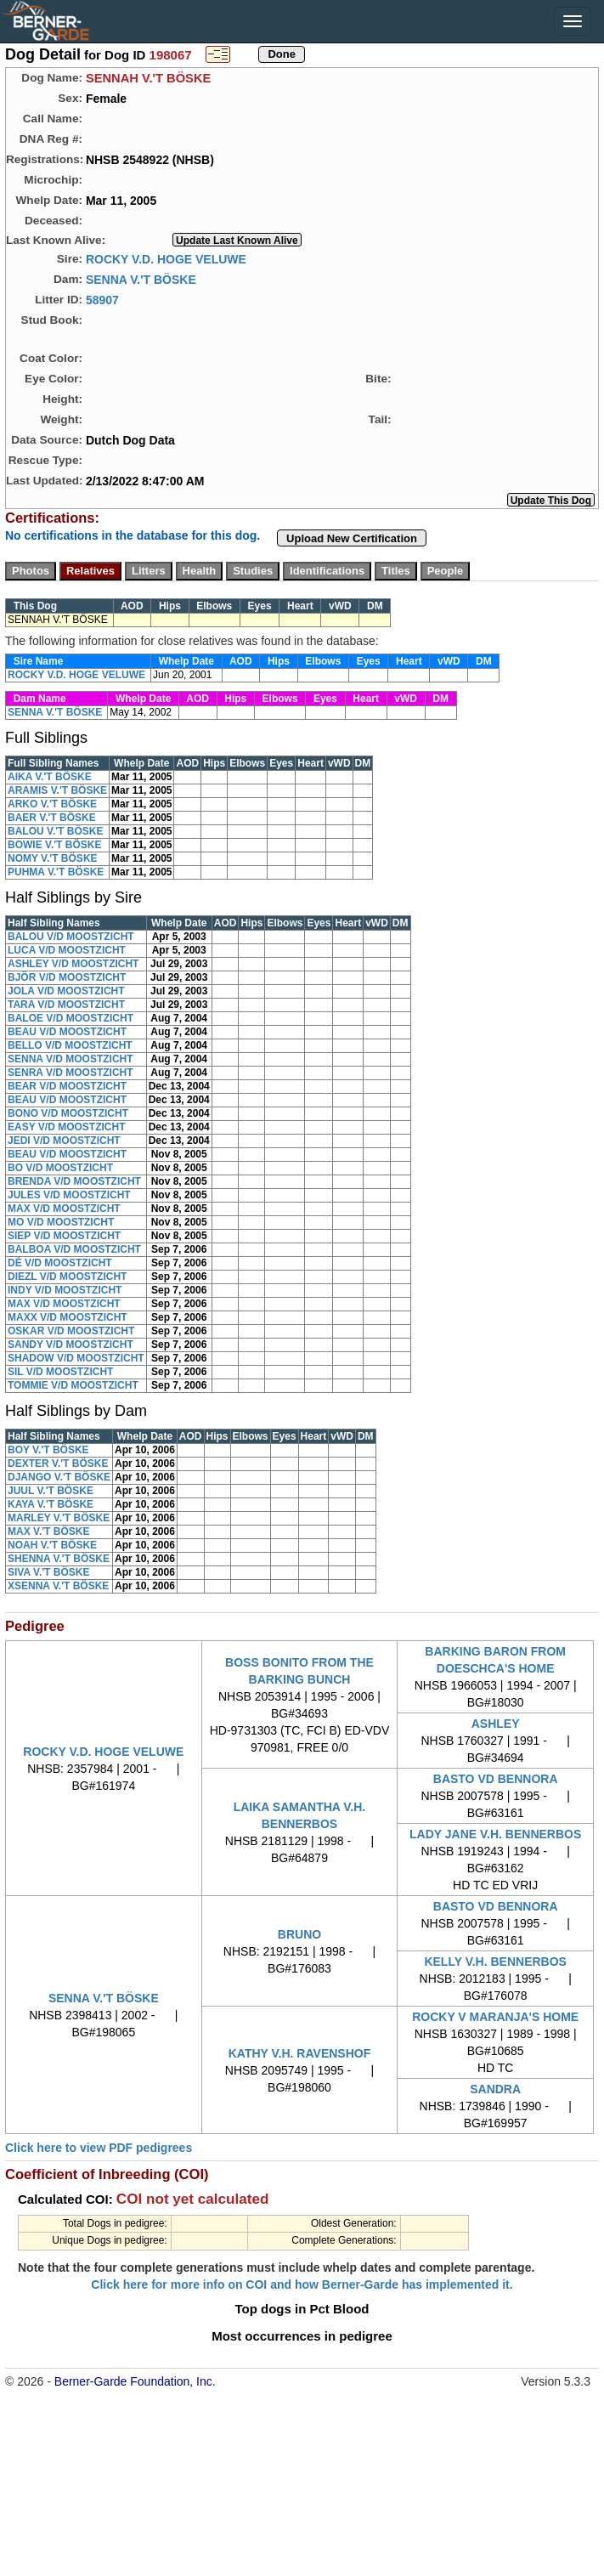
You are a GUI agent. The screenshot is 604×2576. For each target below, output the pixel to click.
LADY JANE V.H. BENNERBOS (495, 1834)
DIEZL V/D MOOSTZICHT (67, 1276)
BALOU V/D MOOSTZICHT (71, 937)
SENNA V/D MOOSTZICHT (70, 1059)
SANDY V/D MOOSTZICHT (70, 1344)
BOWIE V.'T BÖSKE (54, 845)
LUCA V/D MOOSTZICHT (67, 950)
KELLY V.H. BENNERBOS (495, 1961)
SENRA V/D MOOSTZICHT (70, 1073)
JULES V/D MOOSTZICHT (69, 1195)
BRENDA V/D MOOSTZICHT (74, 1181)
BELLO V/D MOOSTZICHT (70, 1045)
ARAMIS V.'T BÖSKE (57, 790)
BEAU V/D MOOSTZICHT (67, 1032)
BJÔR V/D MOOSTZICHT (67, 977)
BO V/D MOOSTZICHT (60, 1168)
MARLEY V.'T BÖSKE (59, 1518)
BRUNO (299, 1934)
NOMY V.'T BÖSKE (53, 858)
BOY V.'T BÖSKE (48, 1450)
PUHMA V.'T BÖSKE (56, 872)
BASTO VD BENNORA (495, 1779)
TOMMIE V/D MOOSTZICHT (73, 1385)
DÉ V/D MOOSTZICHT (60, 1263)
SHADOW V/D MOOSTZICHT (76, 1358)
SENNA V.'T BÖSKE (141, 279)
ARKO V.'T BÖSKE (52, 804)
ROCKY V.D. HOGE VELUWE (166, 258)
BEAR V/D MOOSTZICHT (67, 1086)
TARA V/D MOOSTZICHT (66, 1005)
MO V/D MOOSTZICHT (61, 1222)
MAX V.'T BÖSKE (48, 1531)
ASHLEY (495, 1723)
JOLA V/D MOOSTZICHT (66, 991)
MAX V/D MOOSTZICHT (64, 1208)
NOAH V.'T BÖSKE (52, 1545)
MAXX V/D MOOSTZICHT (67, 1317)
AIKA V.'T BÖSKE (50, 777)
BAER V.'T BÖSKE (52, 818)
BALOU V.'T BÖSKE (55, 831)
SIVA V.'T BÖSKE (48, 1572)
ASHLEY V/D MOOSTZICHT (73, 964)
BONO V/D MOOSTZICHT (68, 1113)
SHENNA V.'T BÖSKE (59, 1559)
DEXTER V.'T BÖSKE (58, 1463)
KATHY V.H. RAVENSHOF (300, 2053)
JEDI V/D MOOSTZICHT (64, 1140)
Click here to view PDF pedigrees (98, 2147)
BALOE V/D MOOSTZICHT (70, 1018)
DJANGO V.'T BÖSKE (59, 1477)
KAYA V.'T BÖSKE (50, 1504)
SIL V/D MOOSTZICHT (60, 1372)
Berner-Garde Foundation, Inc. (135, 2381)
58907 (102, 299)
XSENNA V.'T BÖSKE (58, 1586)
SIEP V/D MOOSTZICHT (64, 1236)
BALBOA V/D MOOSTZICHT (74, 1249)
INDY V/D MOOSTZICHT (64, 1290)
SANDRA (495, 2089)
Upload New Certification (351, 538)
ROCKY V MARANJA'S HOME (495, 2017)
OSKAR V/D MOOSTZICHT (71, 1331)
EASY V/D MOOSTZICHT (66, 1127)
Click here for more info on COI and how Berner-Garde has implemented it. (301, 2284)
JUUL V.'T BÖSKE (50, 1491)
